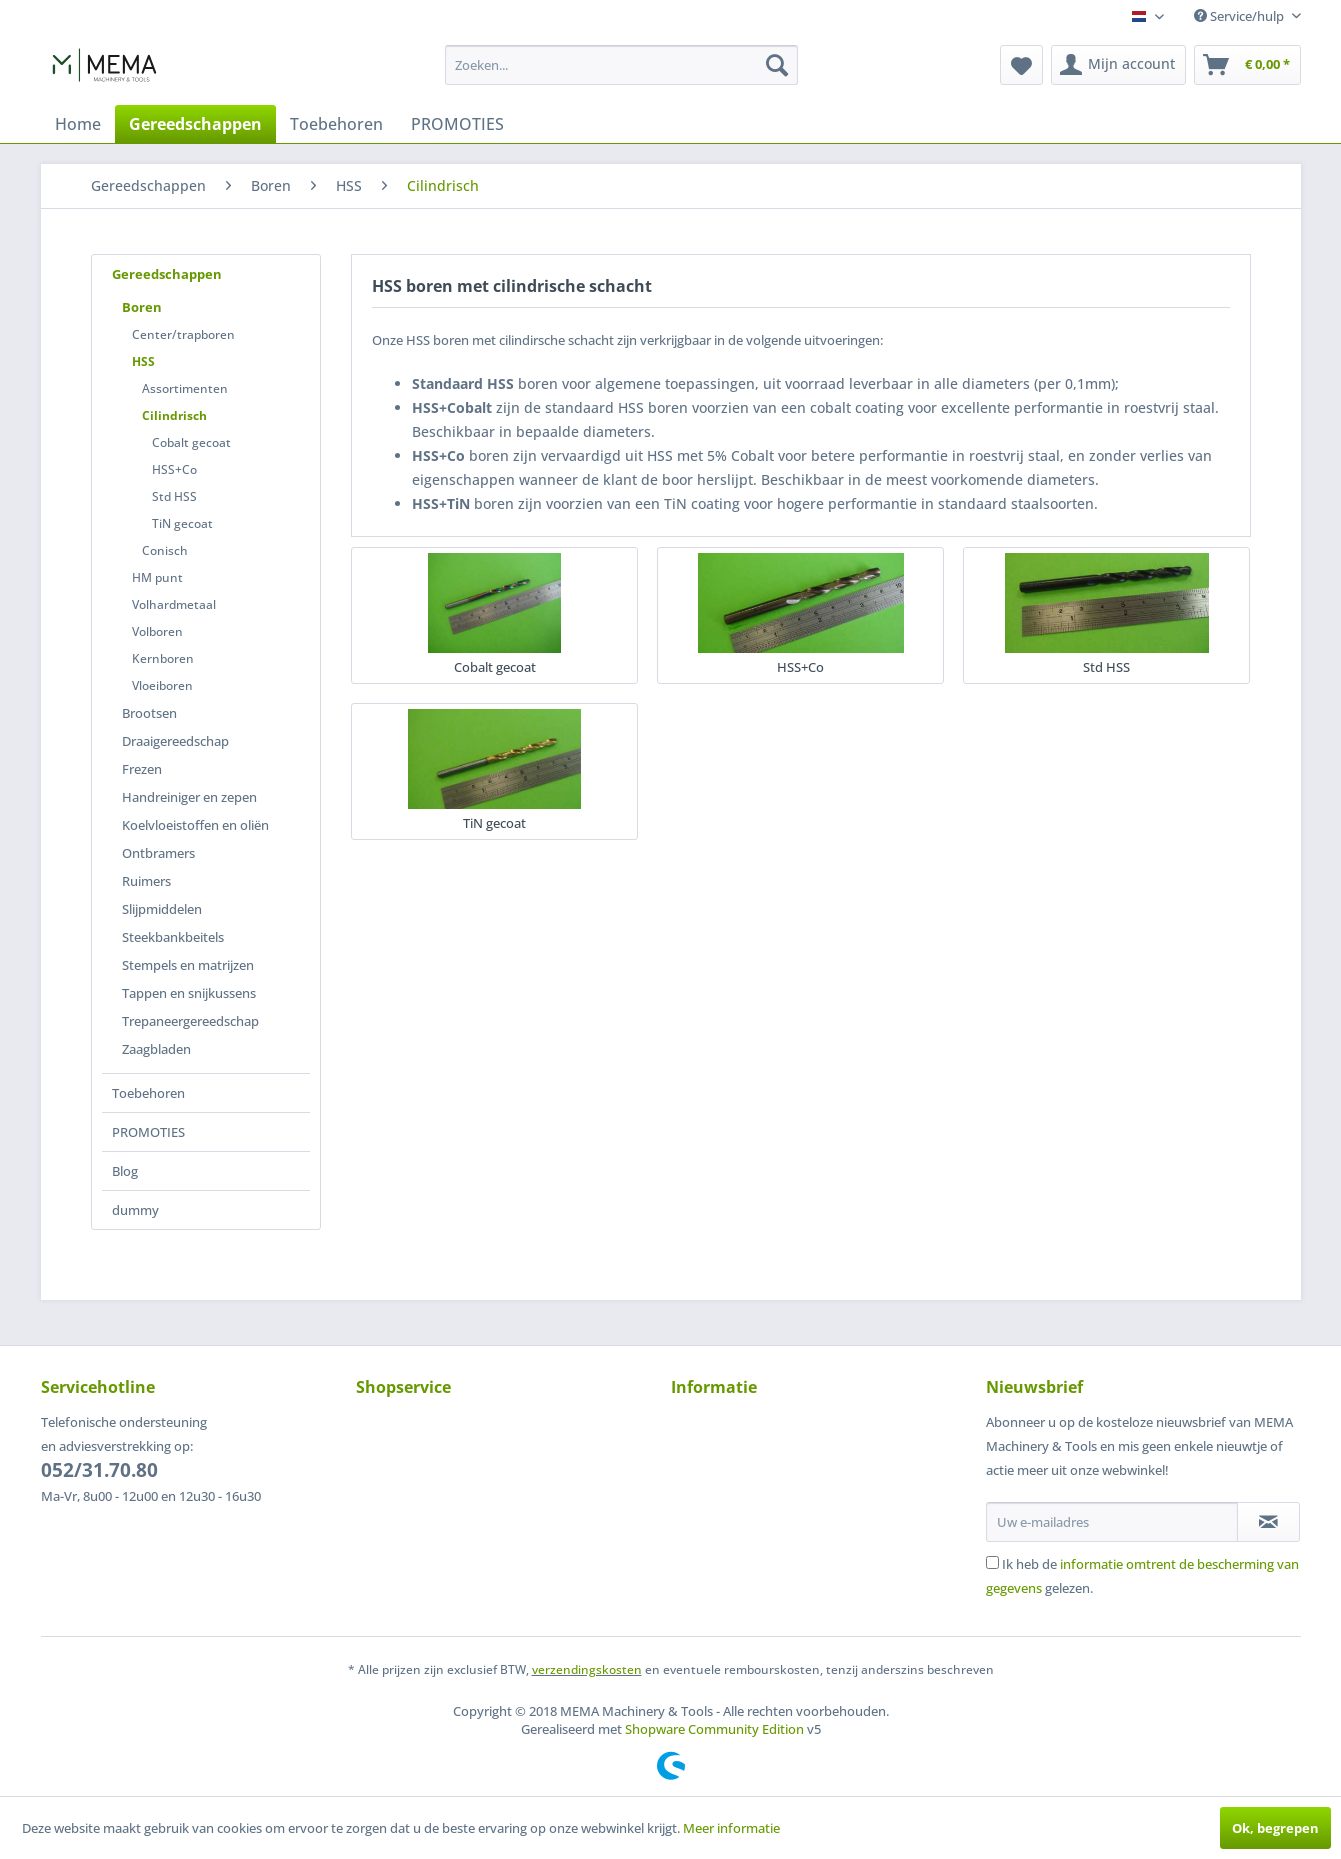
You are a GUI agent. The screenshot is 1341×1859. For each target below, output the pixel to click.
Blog (125, 1171)
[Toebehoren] (336, 124)
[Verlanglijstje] (1021, 65)
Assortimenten (185, 388)
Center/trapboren (183, 334)
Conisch (165, 550)
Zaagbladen (156, 1049)
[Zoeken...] (621, 65)
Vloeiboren (162, 685)
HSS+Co (174, 469)
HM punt (157, 577)
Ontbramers (158, 853)
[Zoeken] (777, 65)
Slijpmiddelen (162, 909)
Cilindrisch (174, 415)
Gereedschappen (167, 274)
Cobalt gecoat (191, 442)
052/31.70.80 (99, 1470)
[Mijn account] (1118, 65)
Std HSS (174, 496)
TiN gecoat (182, 523)
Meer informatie (731, 1828)
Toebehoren (148, 1093)
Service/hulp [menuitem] (1240, 16)
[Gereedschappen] (195, 124)
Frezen (142, 769)
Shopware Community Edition (714, 1729)
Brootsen (149, 713)
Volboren (157, 631)
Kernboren (163, 658)
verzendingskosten (587, 1669)
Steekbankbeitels (173, 937)
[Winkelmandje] (1247, 65)
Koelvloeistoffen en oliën (195, 825)
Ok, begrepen (1275, 1828)
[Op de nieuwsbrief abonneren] (1268, 1522)
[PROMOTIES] (457, 124)
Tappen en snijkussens (189, 993)
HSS (143, 361)
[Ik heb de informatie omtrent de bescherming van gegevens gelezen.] (992, 1562)
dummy (135, 1210)
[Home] (78, 124)
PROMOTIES (148, 1132)
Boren (142, 307)
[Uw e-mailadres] (1112, 1522)
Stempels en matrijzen (188, 965)
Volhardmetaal (174, 604)
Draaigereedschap (175, 741)
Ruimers (146, 881)
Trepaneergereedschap (190, 1021)
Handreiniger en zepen (189, 797)
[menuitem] (621, 65)
